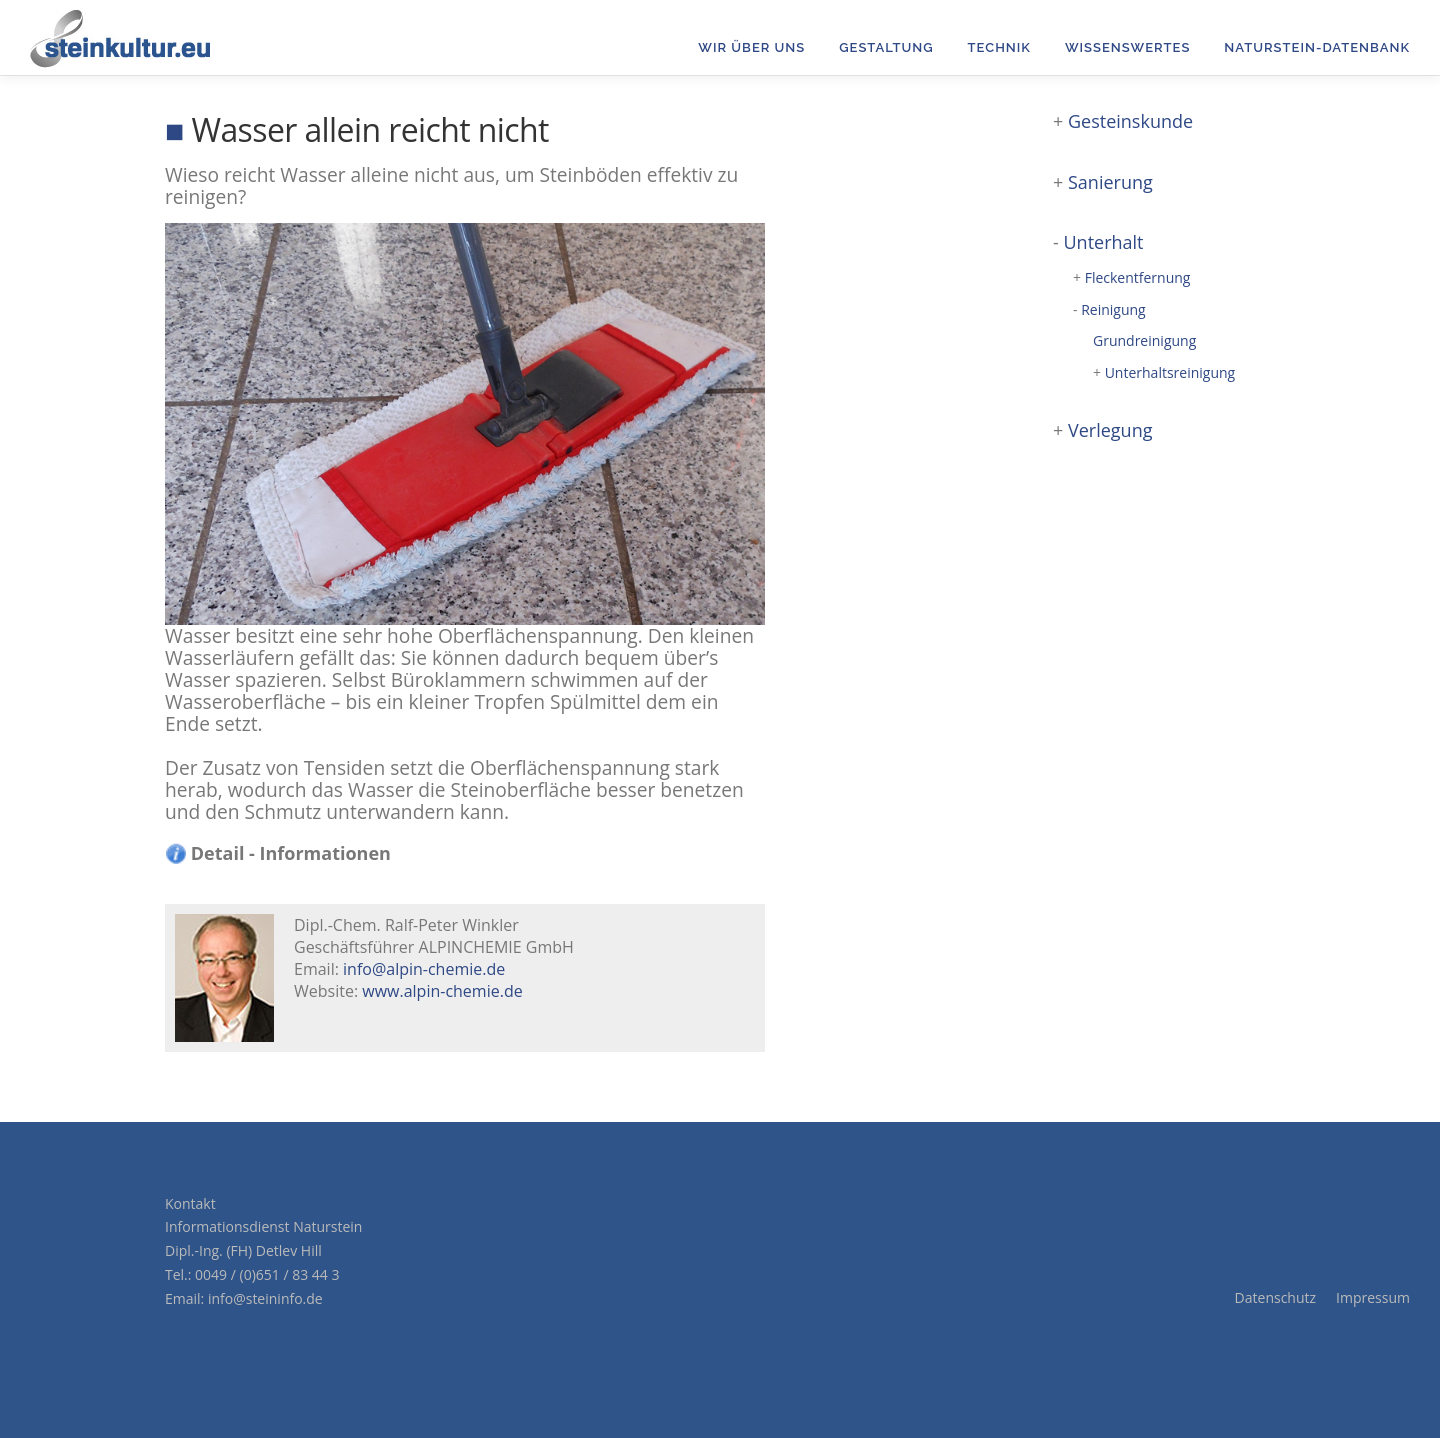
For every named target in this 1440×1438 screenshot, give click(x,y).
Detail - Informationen (278, 853)
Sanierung (1110, 182)
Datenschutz (1275, 1297)
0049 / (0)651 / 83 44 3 (267, 1274)
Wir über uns (751, 47)
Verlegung (1110, 430)
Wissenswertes (1127, 47)
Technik (999, 47)
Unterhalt (1103, 242)
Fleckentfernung (1138, 277)
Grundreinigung (1144, 340)
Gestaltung (886, 47)
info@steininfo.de (265, 1298)
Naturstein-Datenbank (1317, 47)
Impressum (1373, 1297)
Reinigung (1113, 309)
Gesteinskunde (1130, 121)
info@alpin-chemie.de (424, 969)
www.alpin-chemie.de (442, 991)
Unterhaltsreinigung (1170, 372)
